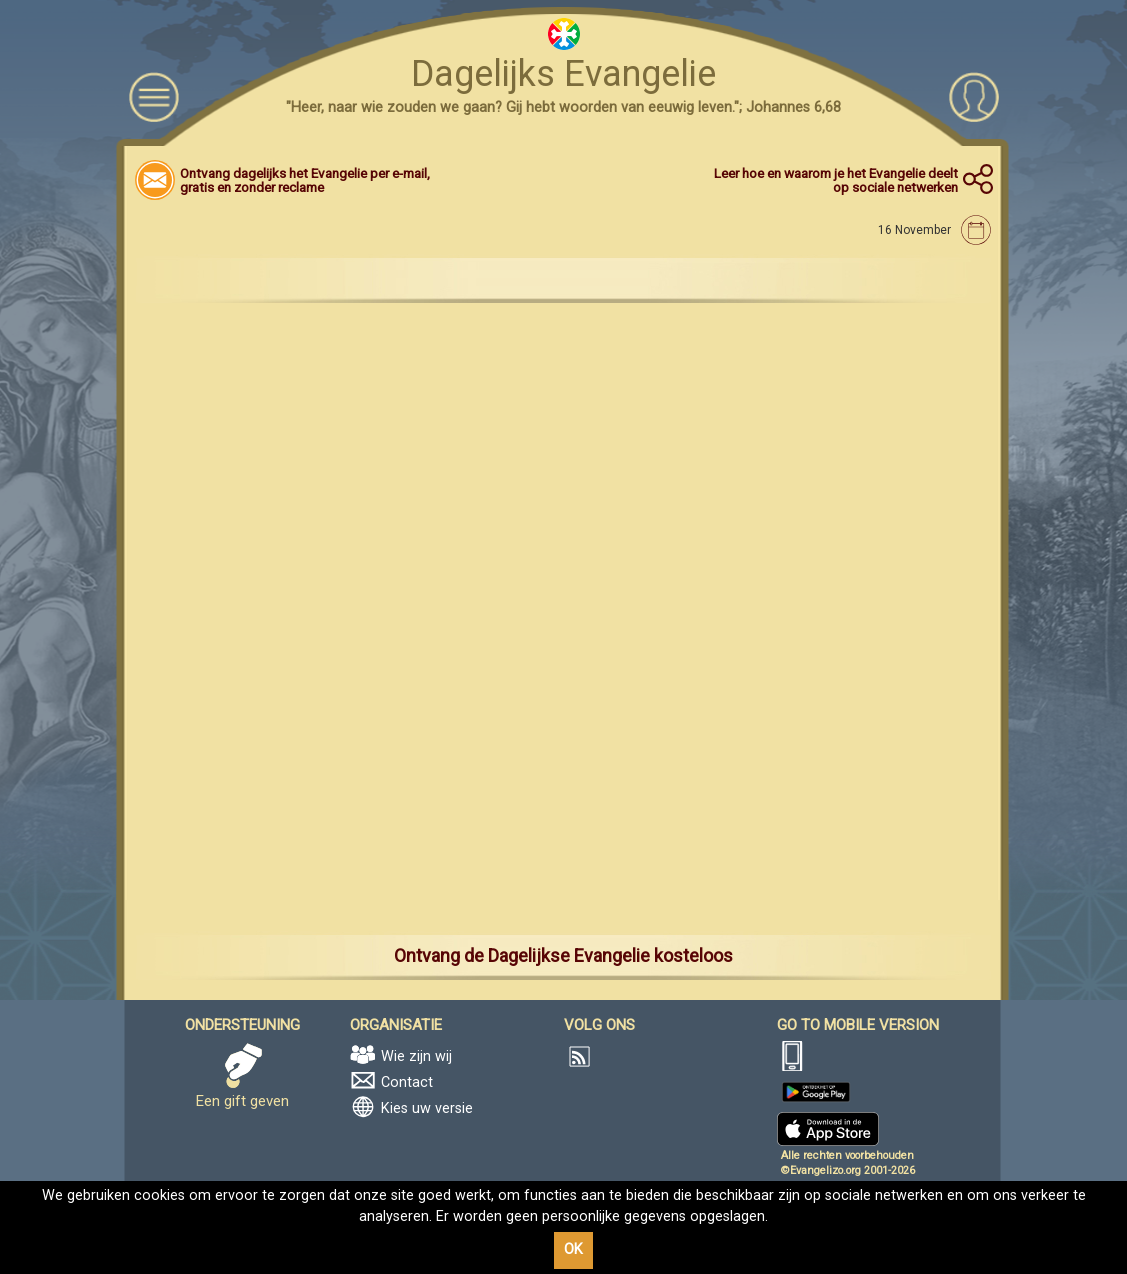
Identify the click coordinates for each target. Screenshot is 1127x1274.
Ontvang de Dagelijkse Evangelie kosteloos (563, 955)
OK (573, 1249)
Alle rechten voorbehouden (847, 1155)
